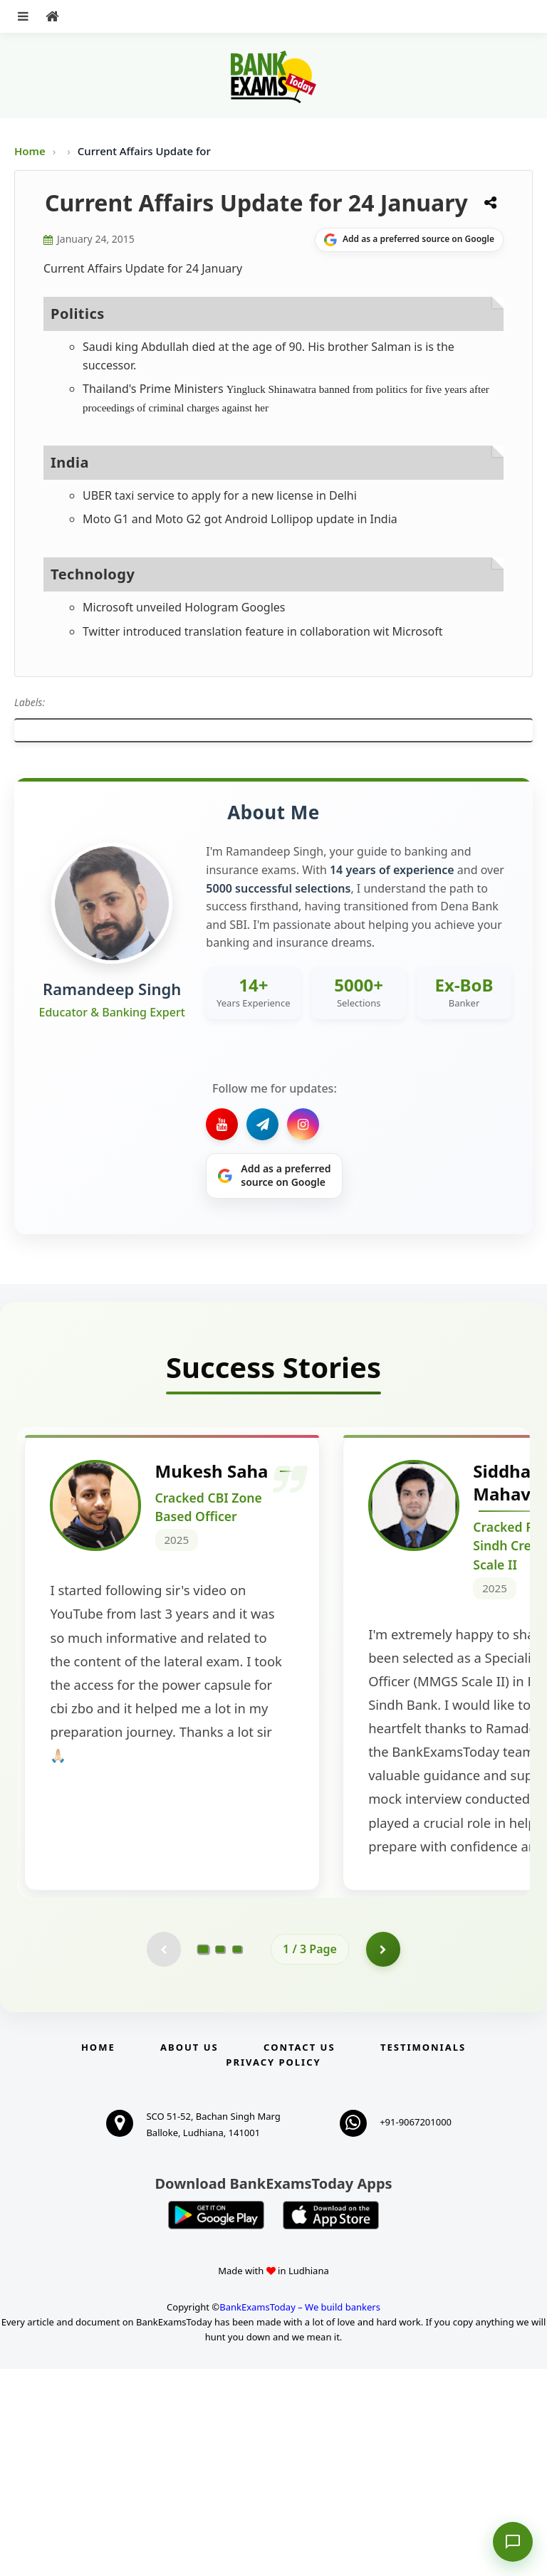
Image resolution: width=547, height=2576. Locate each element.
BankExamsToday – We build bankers (299, 2514)
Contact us (299, 2254)
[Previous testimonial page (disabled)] (163, 2156)
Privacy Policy (273, 2269)
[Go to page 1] (203, 2156)
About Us (189, 2254)
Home (30, 151)
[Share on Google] (409, 240)
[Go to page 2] (220, 2156)
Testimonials (423, 2254)
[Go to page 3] (237, 2156)
